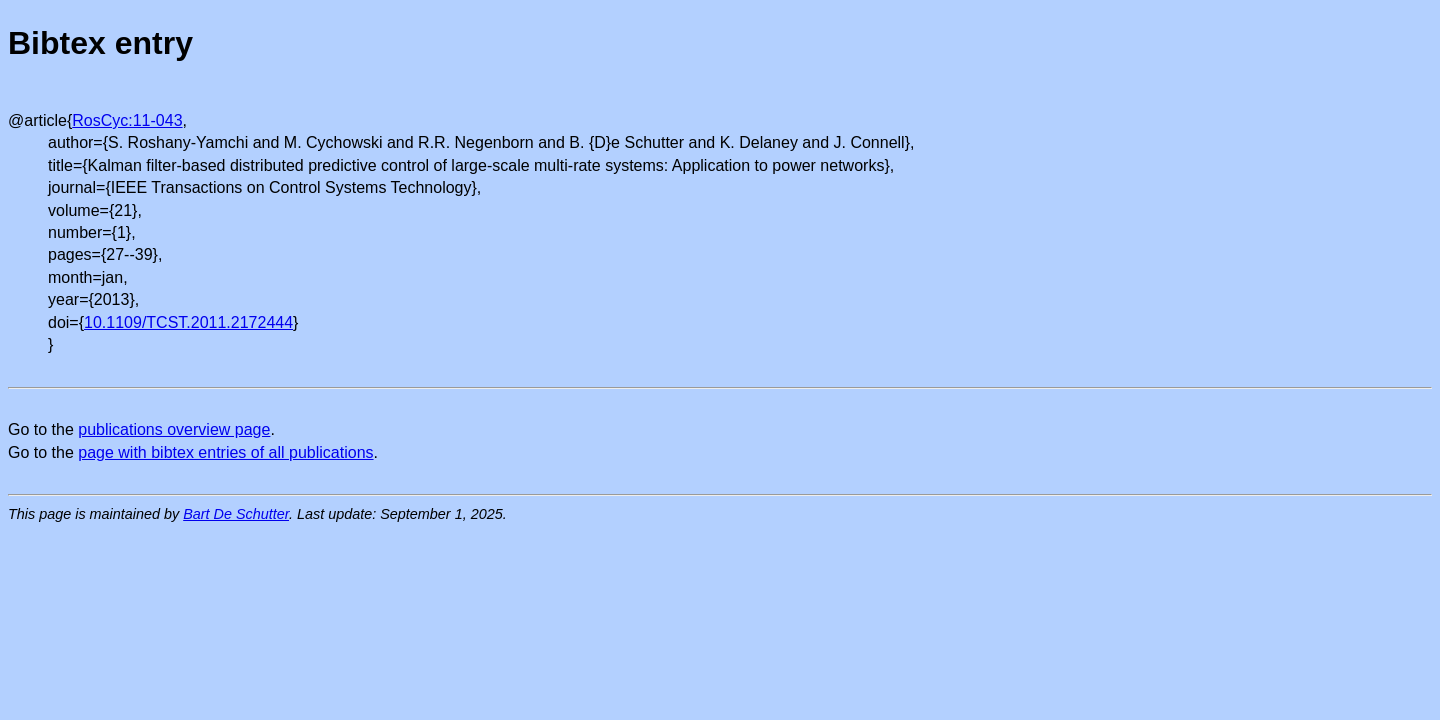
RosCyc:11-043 (127, 120)
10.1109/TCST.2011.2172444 (188, 322)
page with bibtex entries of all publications (225, 452)
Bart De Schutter (236, 514)
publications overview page (174, 429)
